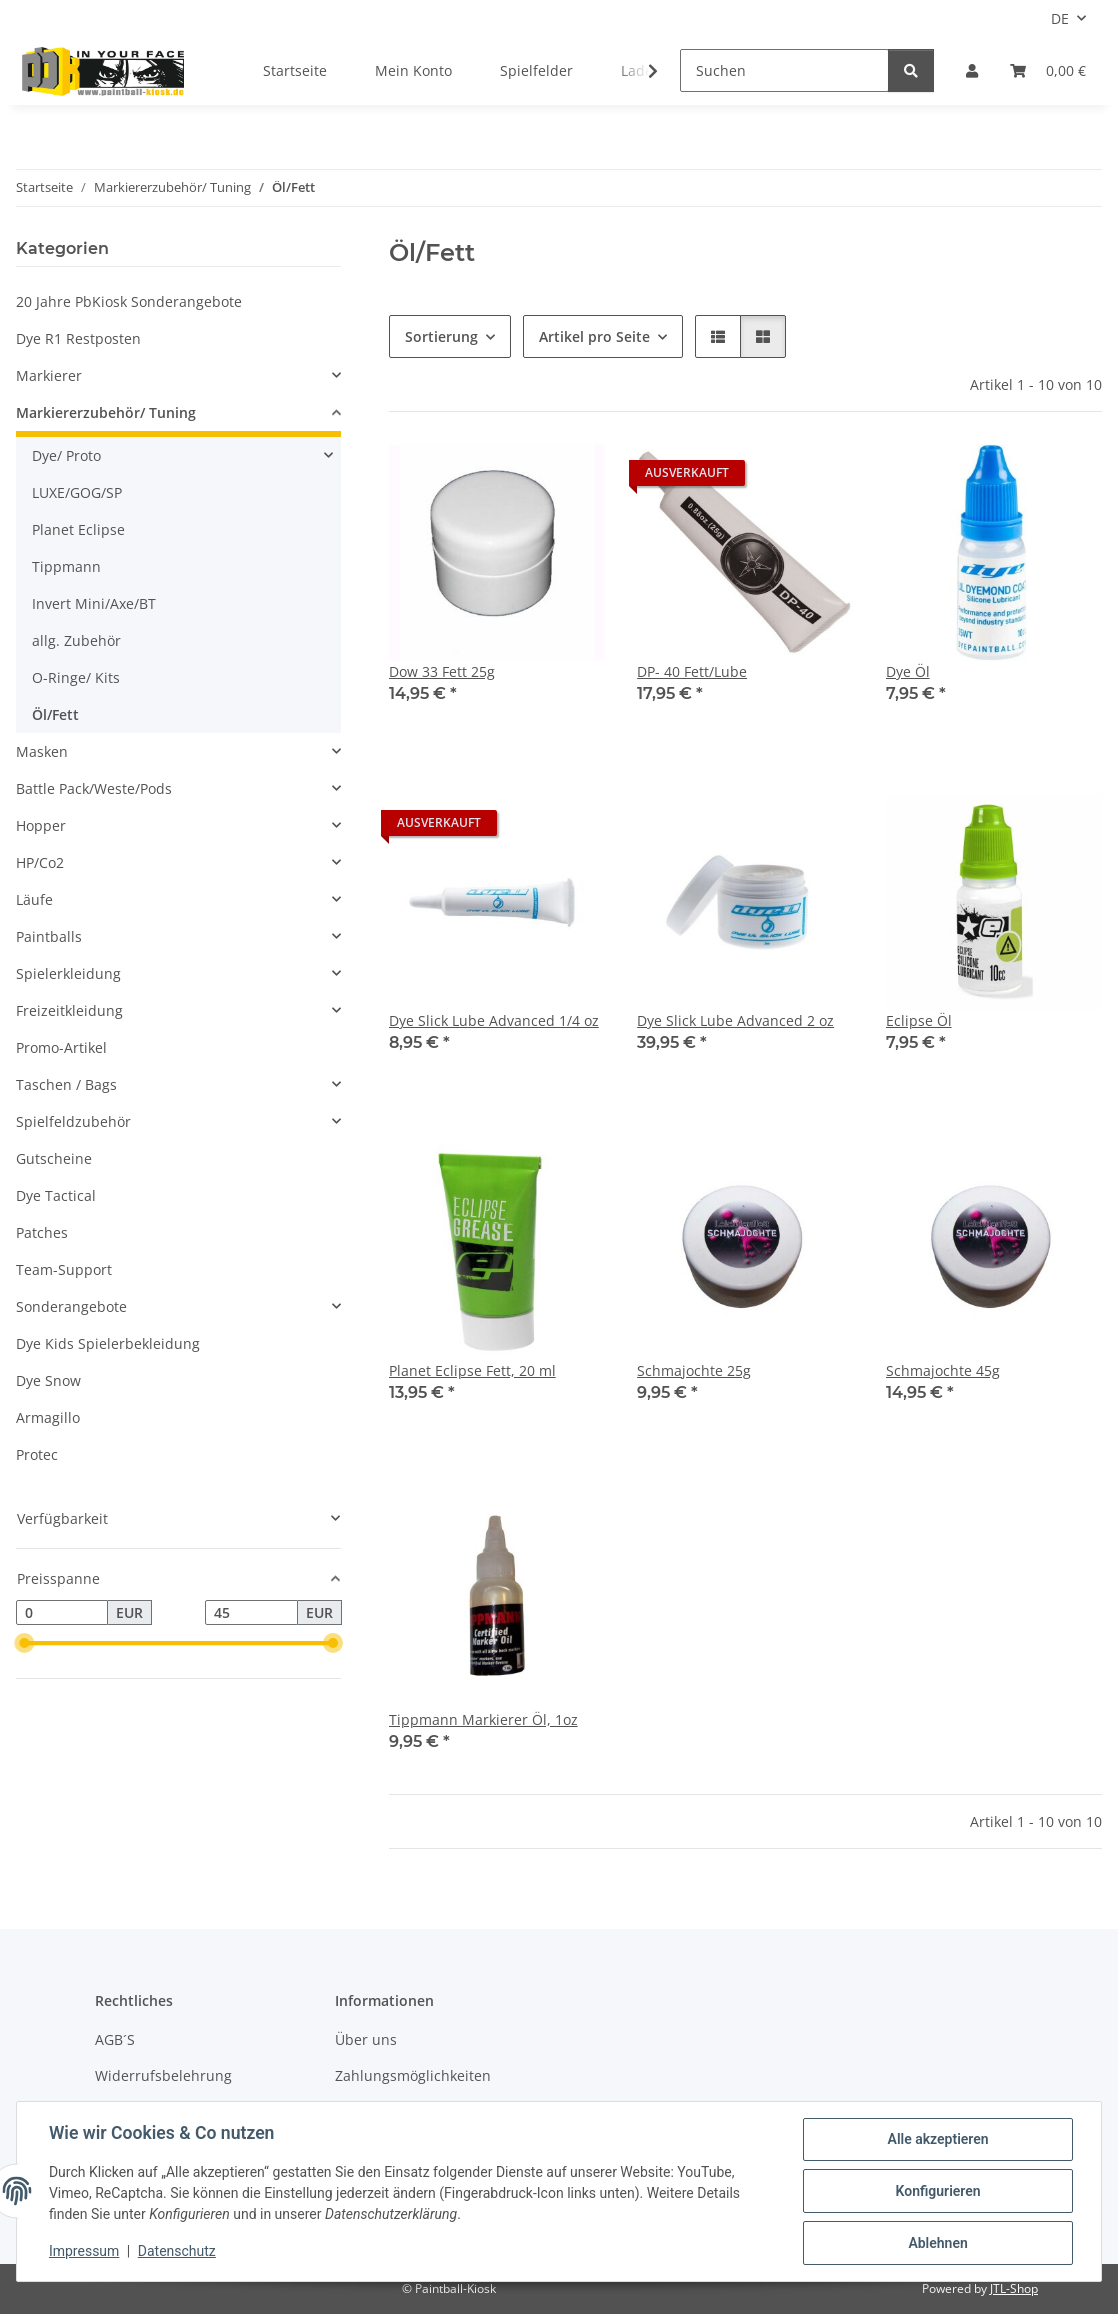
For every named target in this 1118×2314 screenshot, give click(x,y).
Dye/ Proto (66, 455)
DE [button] (1060, 18)
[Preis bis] (251, 1613)
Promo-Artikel (61, 1047)
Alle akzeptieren (937, 2139)
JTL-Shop (1014, 2288)
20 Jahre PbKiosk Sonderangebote (129, 301)
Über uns (366, 2039)
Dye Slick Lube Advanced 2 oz (735, 1020)
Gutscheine (54, 1158)
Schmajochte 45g (943, 1370)
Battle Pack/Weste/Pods (94, 788)
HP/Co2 (40, 862)
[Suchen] (784, 70)
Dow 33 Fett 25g (442, 671)
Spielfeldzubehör (73, 1121)
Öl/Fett (55, 714)
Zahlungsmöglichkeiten (413, 2075)
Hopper (41, 825)
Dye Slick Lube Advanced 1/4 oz (494, 1020)
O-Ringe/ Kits (76, 677)
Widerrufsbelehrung (163, 2075)
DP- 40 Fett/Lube (692, 671)
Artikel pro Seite (594, 336)
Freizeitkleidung (69, 1010)
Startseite (295, 70)
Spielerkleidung (68, 973)
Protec (37, 1454)
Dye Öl (908, 671)
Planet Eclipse (78, 529)
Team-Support (64, 1269)
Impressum (84, 2252)
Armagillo (48, 1417)
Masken (42, 751)
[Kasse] (1048, 70)
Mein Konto (413, 70)
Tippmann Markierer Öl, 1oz (483, 1719)
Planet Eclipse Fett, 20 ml (472, 1370)
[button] (972, 70)
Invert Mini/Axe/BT (94, 603)
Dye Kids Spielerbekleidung (108, 1343)
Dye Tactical (56, 1195)
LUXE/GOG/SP (77, 492)
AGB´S (115, 2039)
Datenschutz (177, 2252)
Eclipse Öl (919, 1020)
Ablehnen (937, 2243)
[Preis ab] (62, 1613)
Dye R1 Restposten (78, 338)
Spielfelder (536, 70)
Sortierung (441, 336)
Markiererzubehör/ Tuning (106, 412)
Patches (42, 1232)
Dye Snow (48, 1380)
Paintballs (49, 936)
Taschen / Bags (66, 1084)
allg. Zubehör (76, 640)
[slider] (24, 1644)
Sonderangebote (71, 1306)
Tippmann (66, 566)
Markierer (49, 375)
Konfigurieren (937, 2191)
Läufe (34, 899)
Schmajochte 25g (694, 1370)
